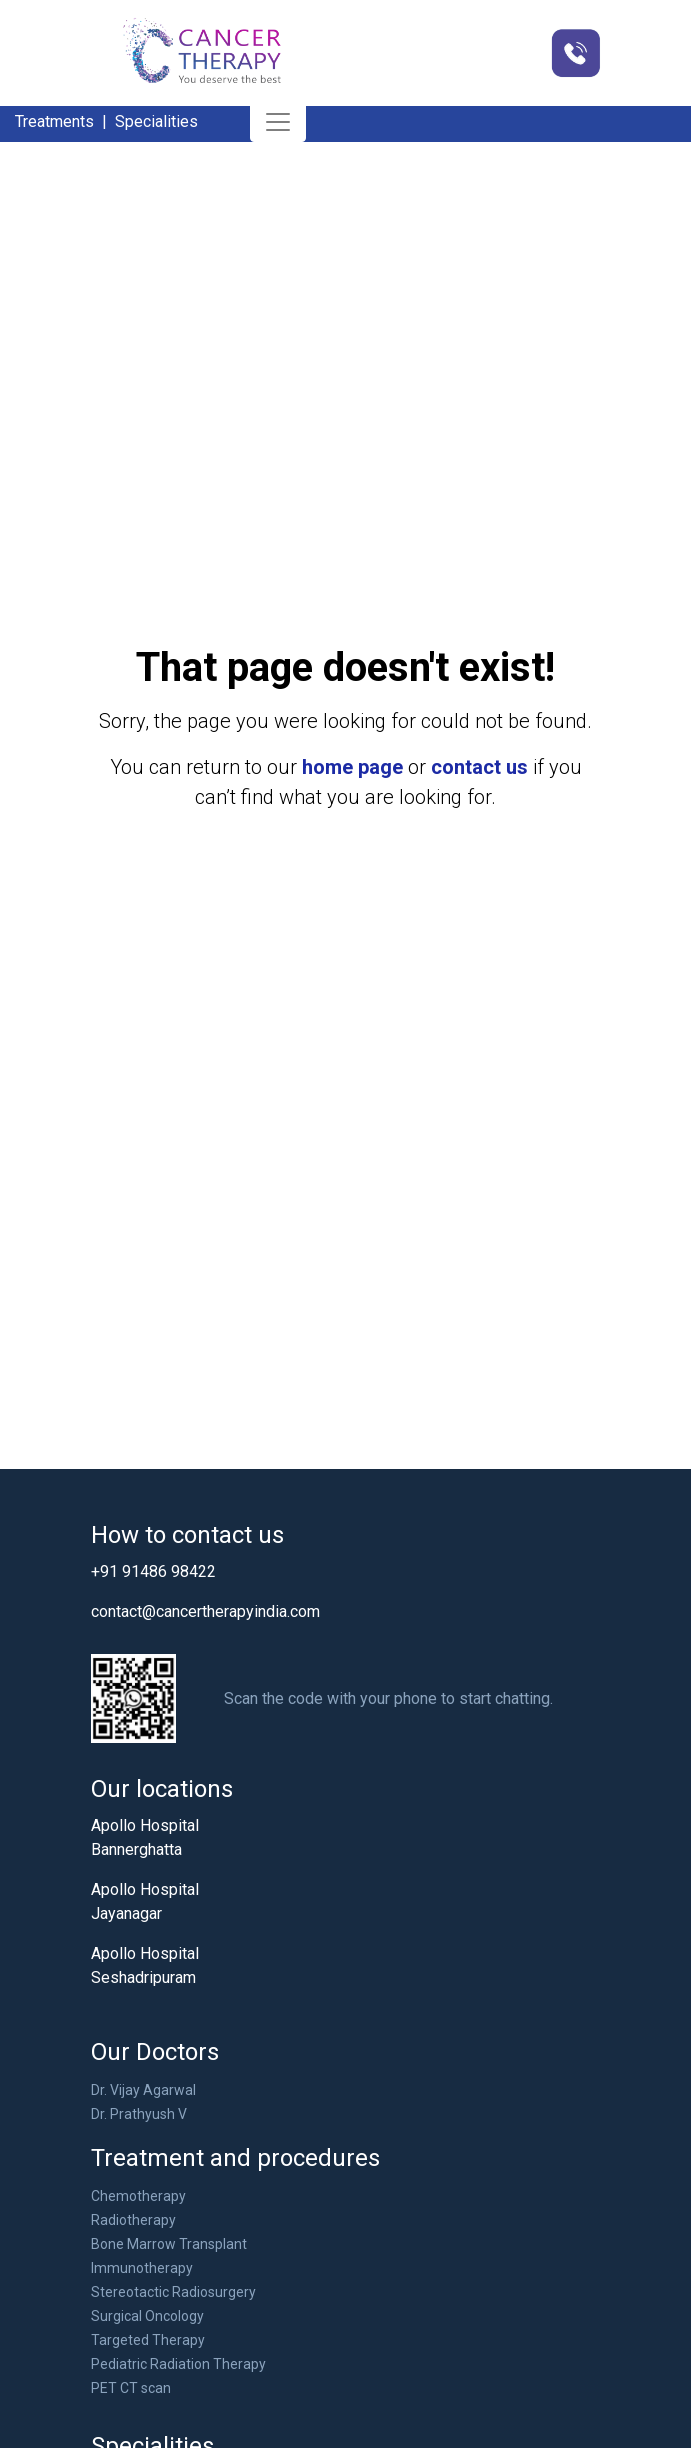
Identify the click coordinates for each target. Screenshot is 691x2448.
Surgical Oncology (147, 2316)
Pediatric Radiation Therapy (178, 2364)
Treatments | (63, 121)
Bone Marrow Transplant (169, 2244)
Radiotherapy (133, 2220)
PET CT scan (131, 2388)
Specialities (156, 121)
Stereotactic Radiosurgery (173, 2292)
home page (352, 767)
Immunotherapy (142, 2268)
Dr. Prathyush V (139, 2114)
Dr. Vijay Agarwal (143, 2090)
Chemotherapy (138, 2196)
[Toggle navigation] (278, 122)
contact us (479, 767)
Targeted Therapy (148, 2340)
